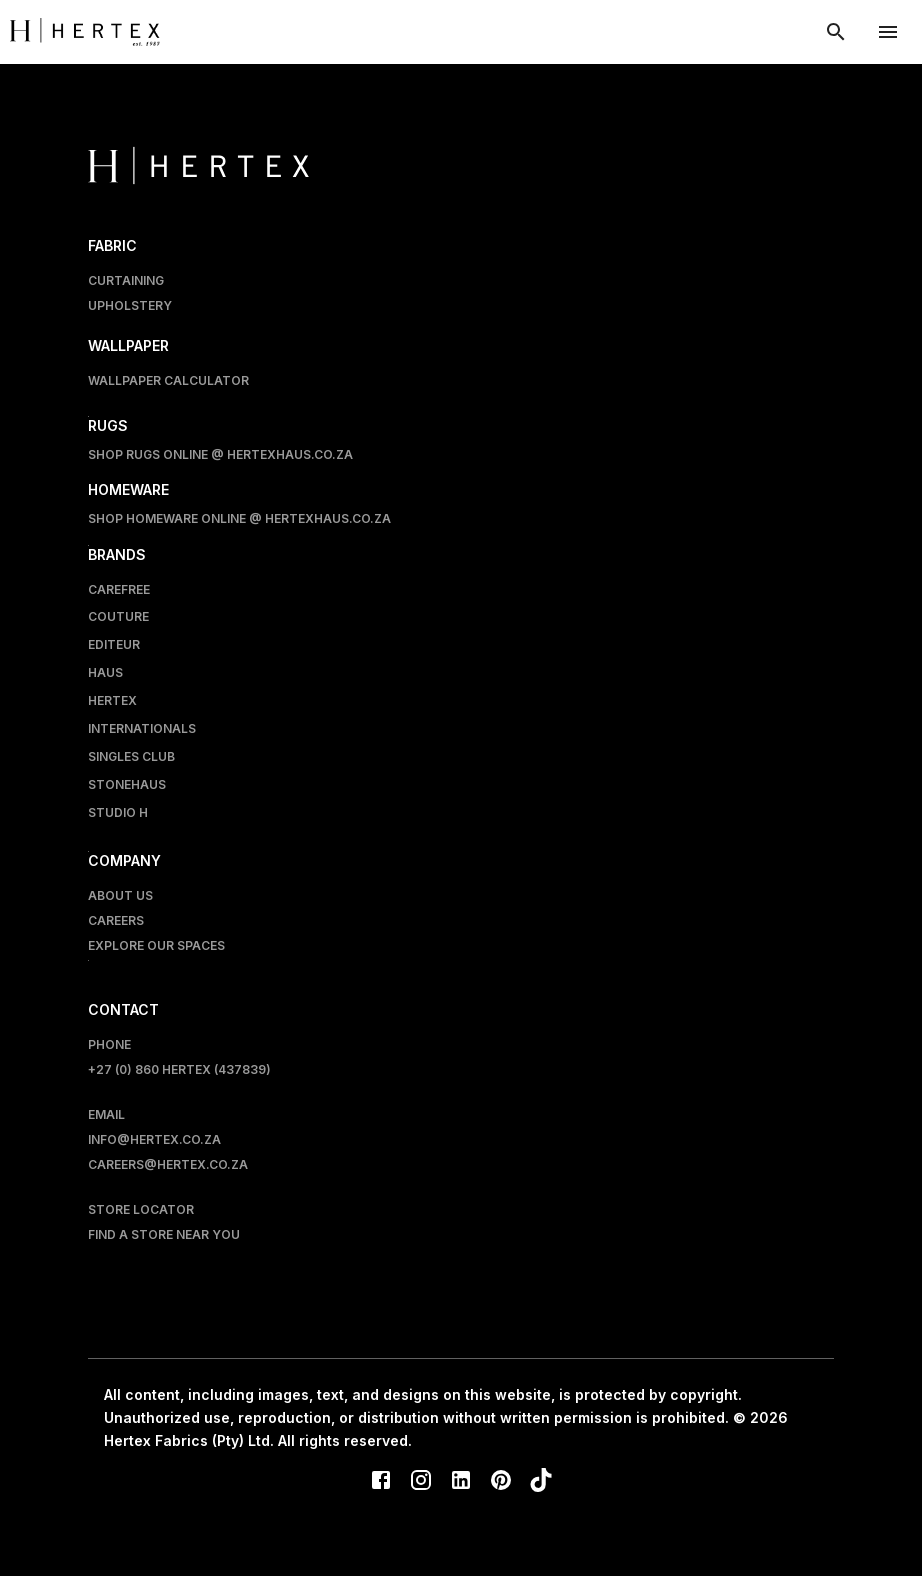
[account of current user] (888, 32)
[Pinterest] (501, 1482)
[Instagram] (421, 1482)
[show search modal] (836, 32)
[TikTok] (541, 1482)
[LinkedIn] (461, 1482)
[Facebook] (381, 1482)
